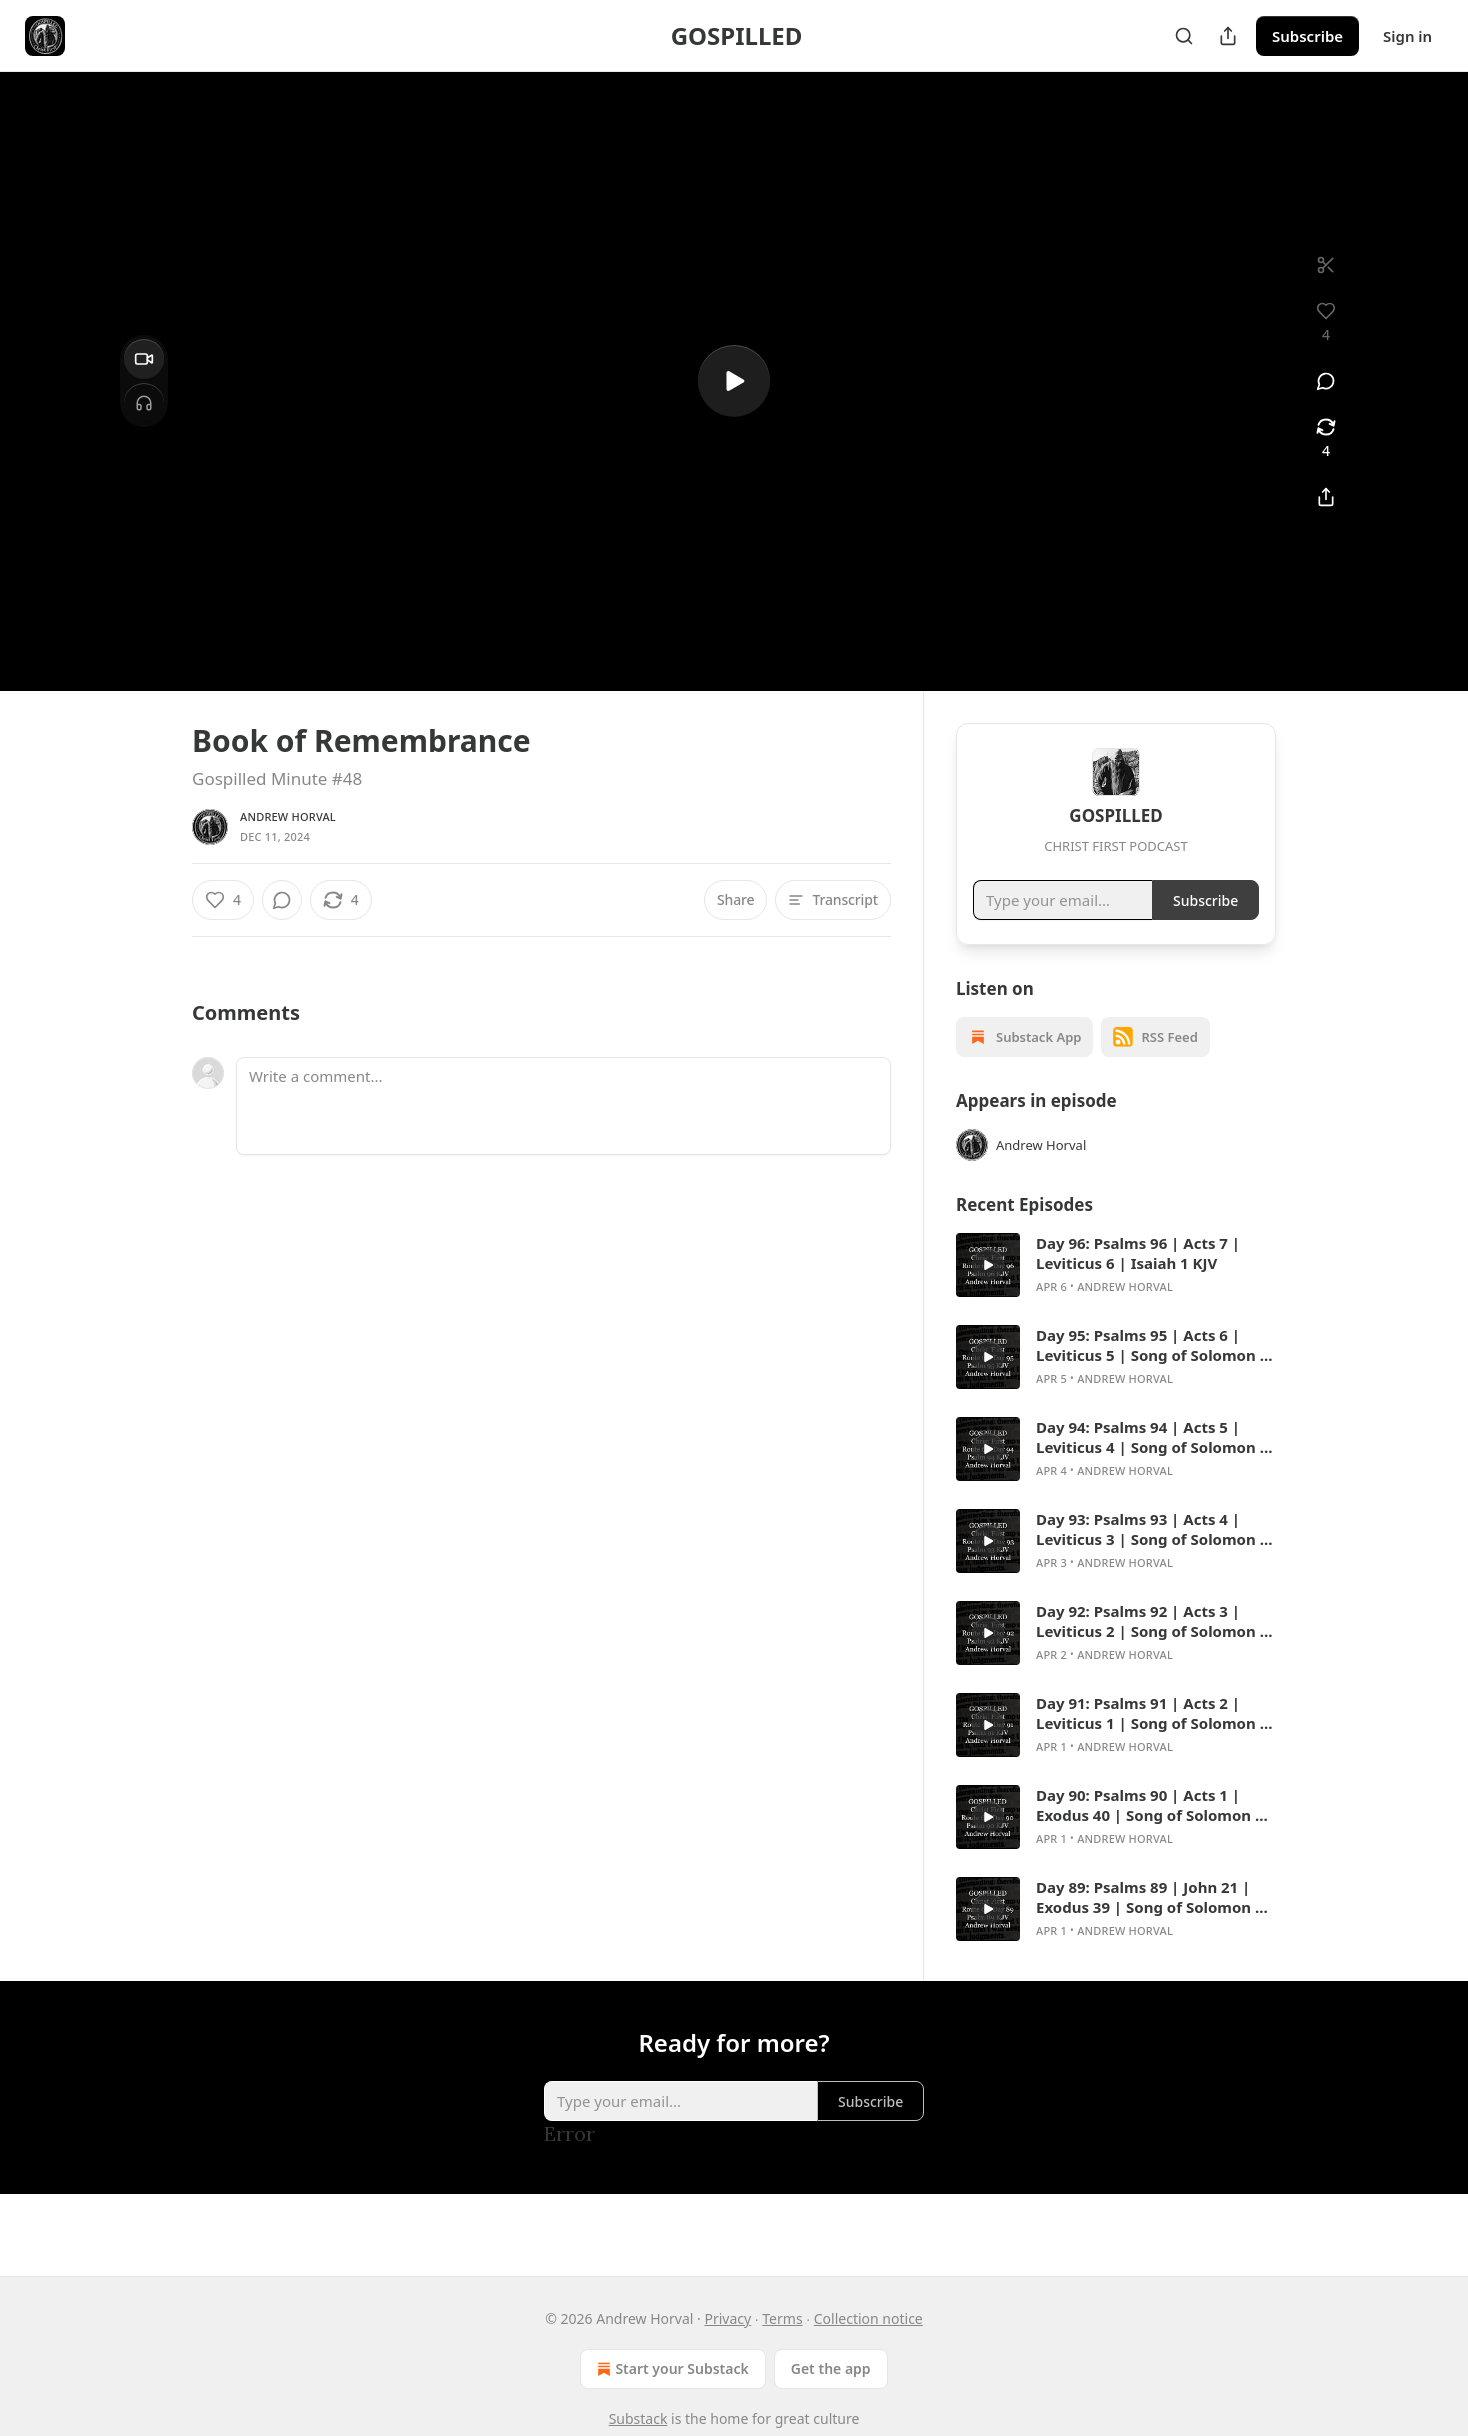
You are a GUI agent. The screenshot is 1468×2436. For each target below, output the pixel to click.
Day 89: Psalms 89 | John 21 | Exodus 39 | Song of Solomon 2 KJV (1150, 1922)
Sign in (1407, 36)
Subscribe (1307, 36)
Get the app (831, 2368)
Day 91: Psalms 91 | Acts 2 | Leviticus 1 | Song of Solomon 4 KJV (1152, 1738)
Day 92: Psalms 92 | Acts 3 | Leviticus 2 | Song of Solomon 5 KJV (1152, 1646)
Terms (782, 2318)
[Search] (1184, 36)
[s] (734, 381)
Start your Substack (670, 2369)
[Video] (144, 359)
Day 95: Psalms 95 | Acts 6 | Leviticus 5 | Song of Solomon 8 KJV (1152, 1370)
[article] (1116, 1290)
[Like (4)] (223, 900)
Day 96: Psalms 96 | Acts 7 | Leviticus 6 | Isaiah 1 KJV (1138, 1278)
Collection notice (868, 2318)
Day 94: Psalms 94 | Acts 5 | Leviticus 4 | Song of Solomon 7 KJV (1152, 1462)
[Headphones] (144, 403)
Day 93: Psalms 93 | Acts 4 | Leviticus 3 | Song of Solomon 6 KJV (1152, 1554)
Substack (638, 2418)
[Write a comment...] (563, 1106)
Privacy (727, 2318)
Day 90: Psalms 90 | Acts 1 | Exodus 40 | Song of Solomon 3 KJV (1150, 1830)
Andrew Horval (288, 816)
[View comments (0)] (1326, 381)
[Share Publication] (1228, 36)
